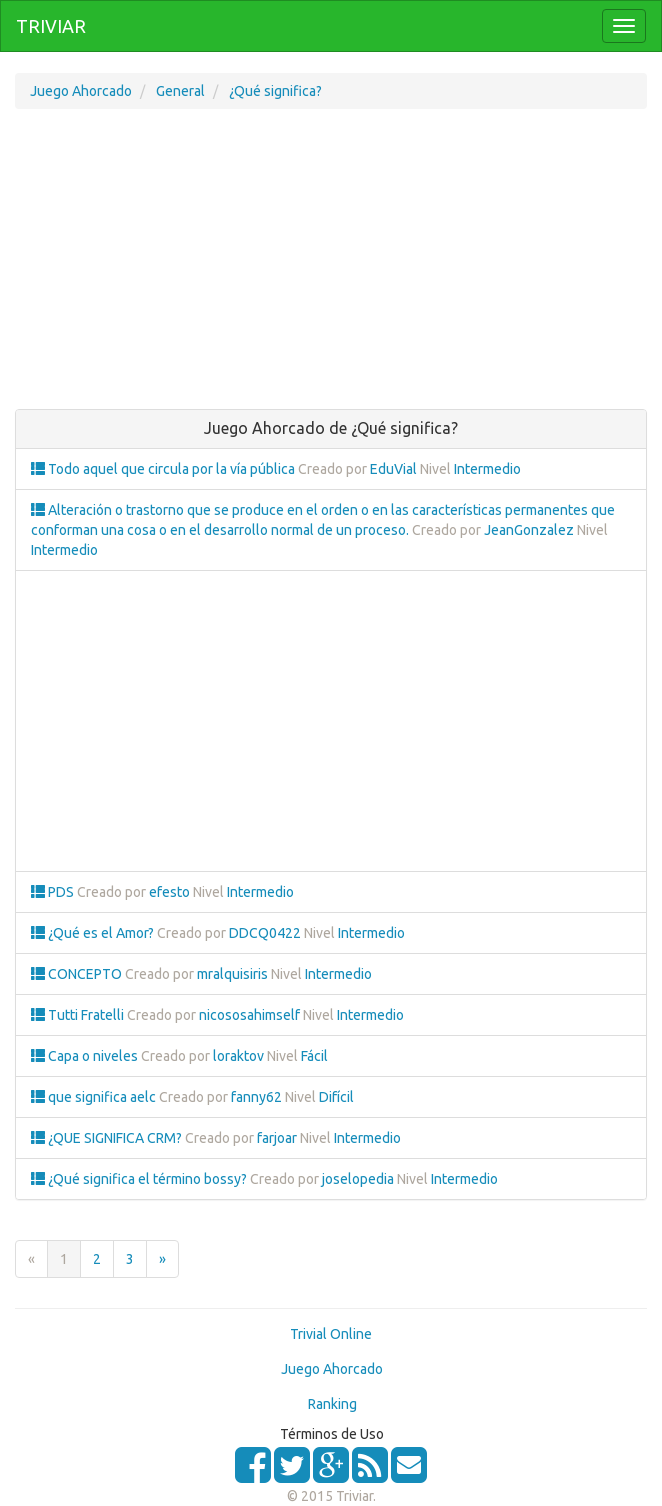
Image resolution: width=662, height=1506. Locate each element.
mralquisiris (232, 974)
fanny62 (256, 1097)
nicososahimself (249, 1015)
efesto (169, 892)
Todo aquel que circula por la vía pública (164, 469)
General (180, 91)
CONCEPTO (78, 974)
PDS (54, 892)
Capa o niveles (86, 1056)
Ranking (332, 1404)
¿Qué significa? (275, 91)
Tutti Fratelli (79, 1015)
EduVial (393, 469)
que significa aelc (95, 1097)
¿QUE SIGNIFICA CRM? (108, 1138)
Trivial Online (331, 1334)
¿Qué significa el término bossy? (140, 1179)
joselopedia (358, 1179)
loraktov (238, 1056)
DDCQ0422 (265, 933)
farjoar (277, 1138)
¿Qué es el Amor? (94, 933)
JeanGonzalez (529, 530)
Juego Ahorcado (81, 91)
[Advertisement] (331, 269)
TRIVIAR (51, 26)
